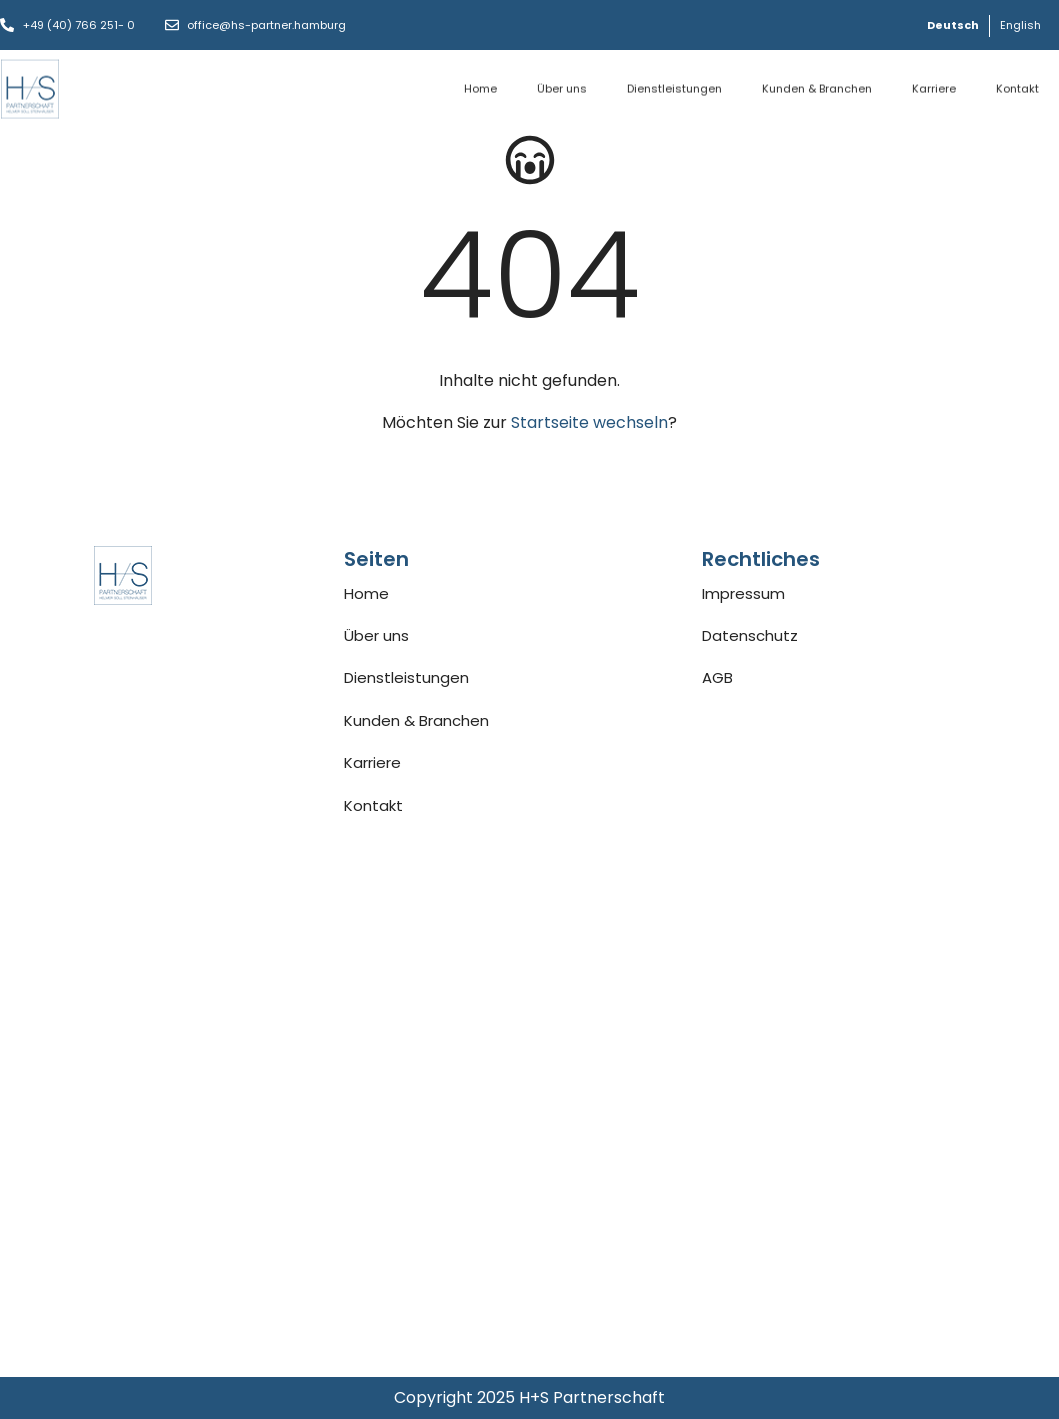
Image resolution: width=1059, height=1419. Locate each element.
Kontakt (1017, 85)
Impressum (743, 593)
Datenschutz (750, 635)
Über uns (562, 85)
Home (480, 85)
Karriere (934, 85)
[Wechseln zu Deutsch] (953, 26)
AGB (717, 677)
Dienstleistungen (674, 85)
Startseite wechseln (589, 422)
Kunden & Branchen (817, 85)
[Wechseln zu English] (1020, 26)
